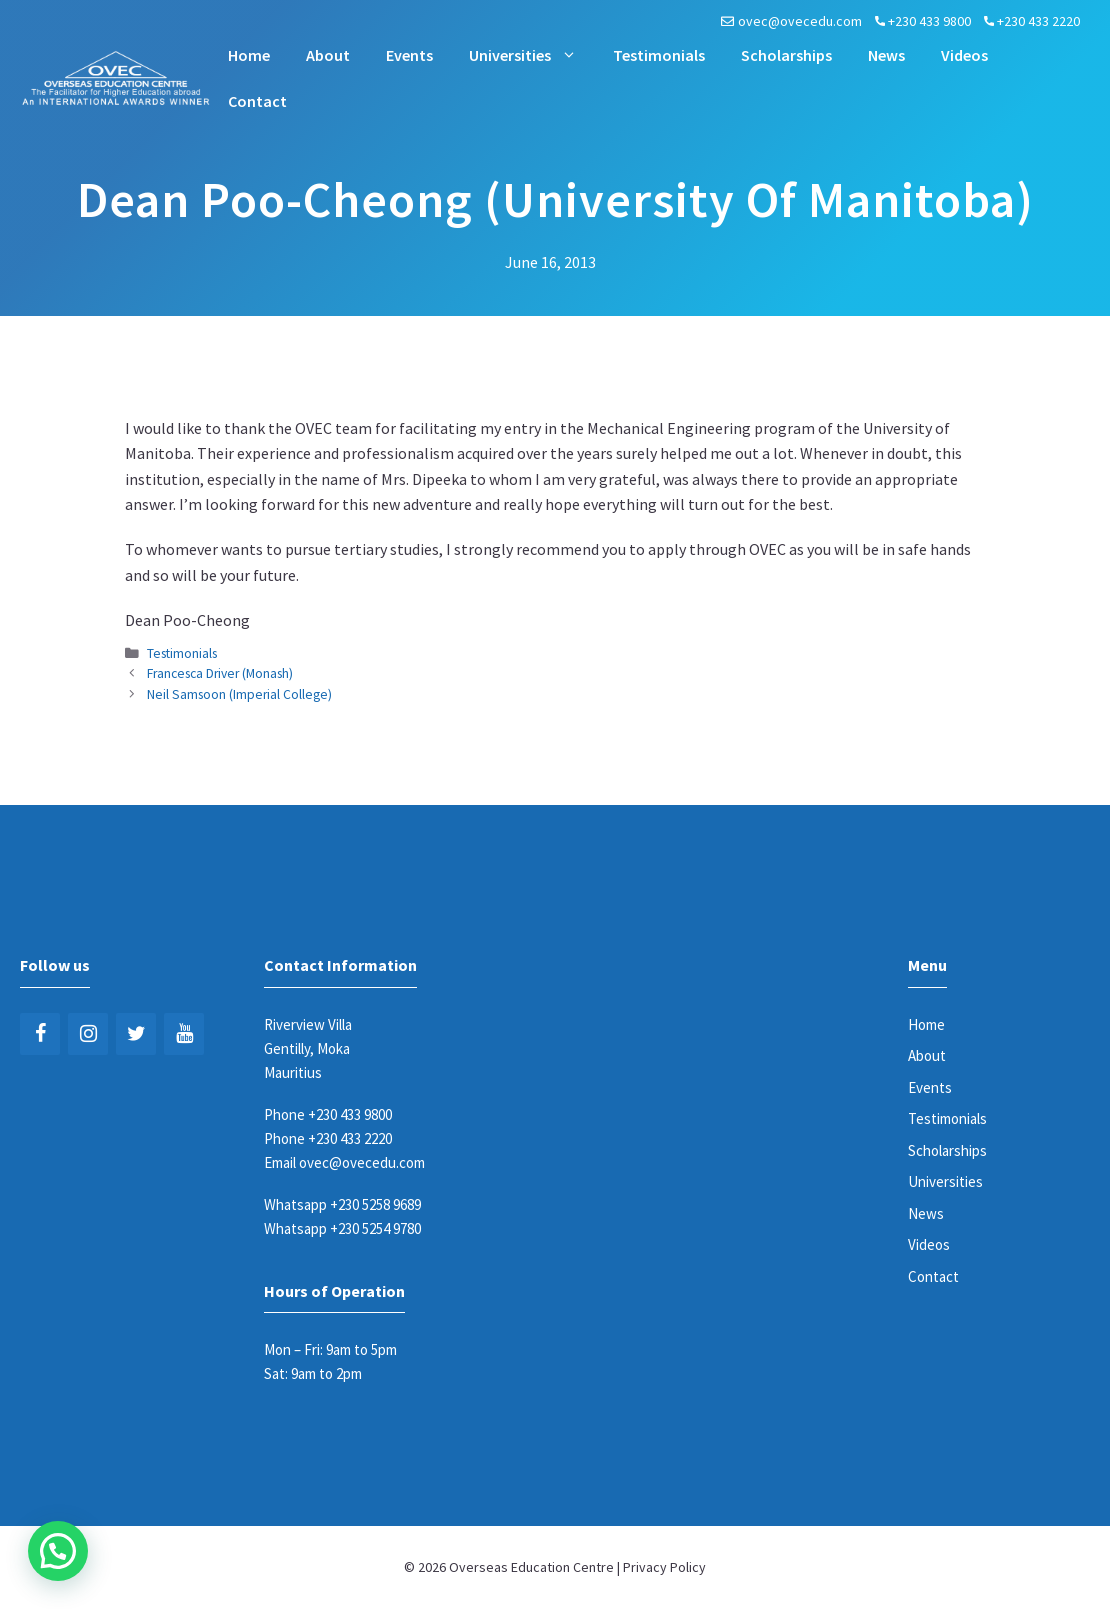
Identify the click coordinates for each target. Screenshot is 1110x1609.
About (328, 55)
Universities (532, 55)
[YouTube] (184, 1034)
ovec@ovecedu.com (800, 21)
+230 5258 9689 (375, 1204)
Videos (964, 55)
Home (249, 55)
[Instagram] (88, 1034)
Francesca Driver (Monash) (220, 673)
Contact (257, 101)
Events (409, 55)
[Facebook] (40, 1034)
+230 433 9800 (929, 21)
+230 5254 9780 (375, 1228)
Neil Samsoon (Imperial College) (239, 694)
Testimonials (659, 55)
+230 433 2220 (1038, 21)
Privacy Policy (664, 1567)
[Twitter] (136, 1034)
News (886, 55)
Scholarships (786, 55)
